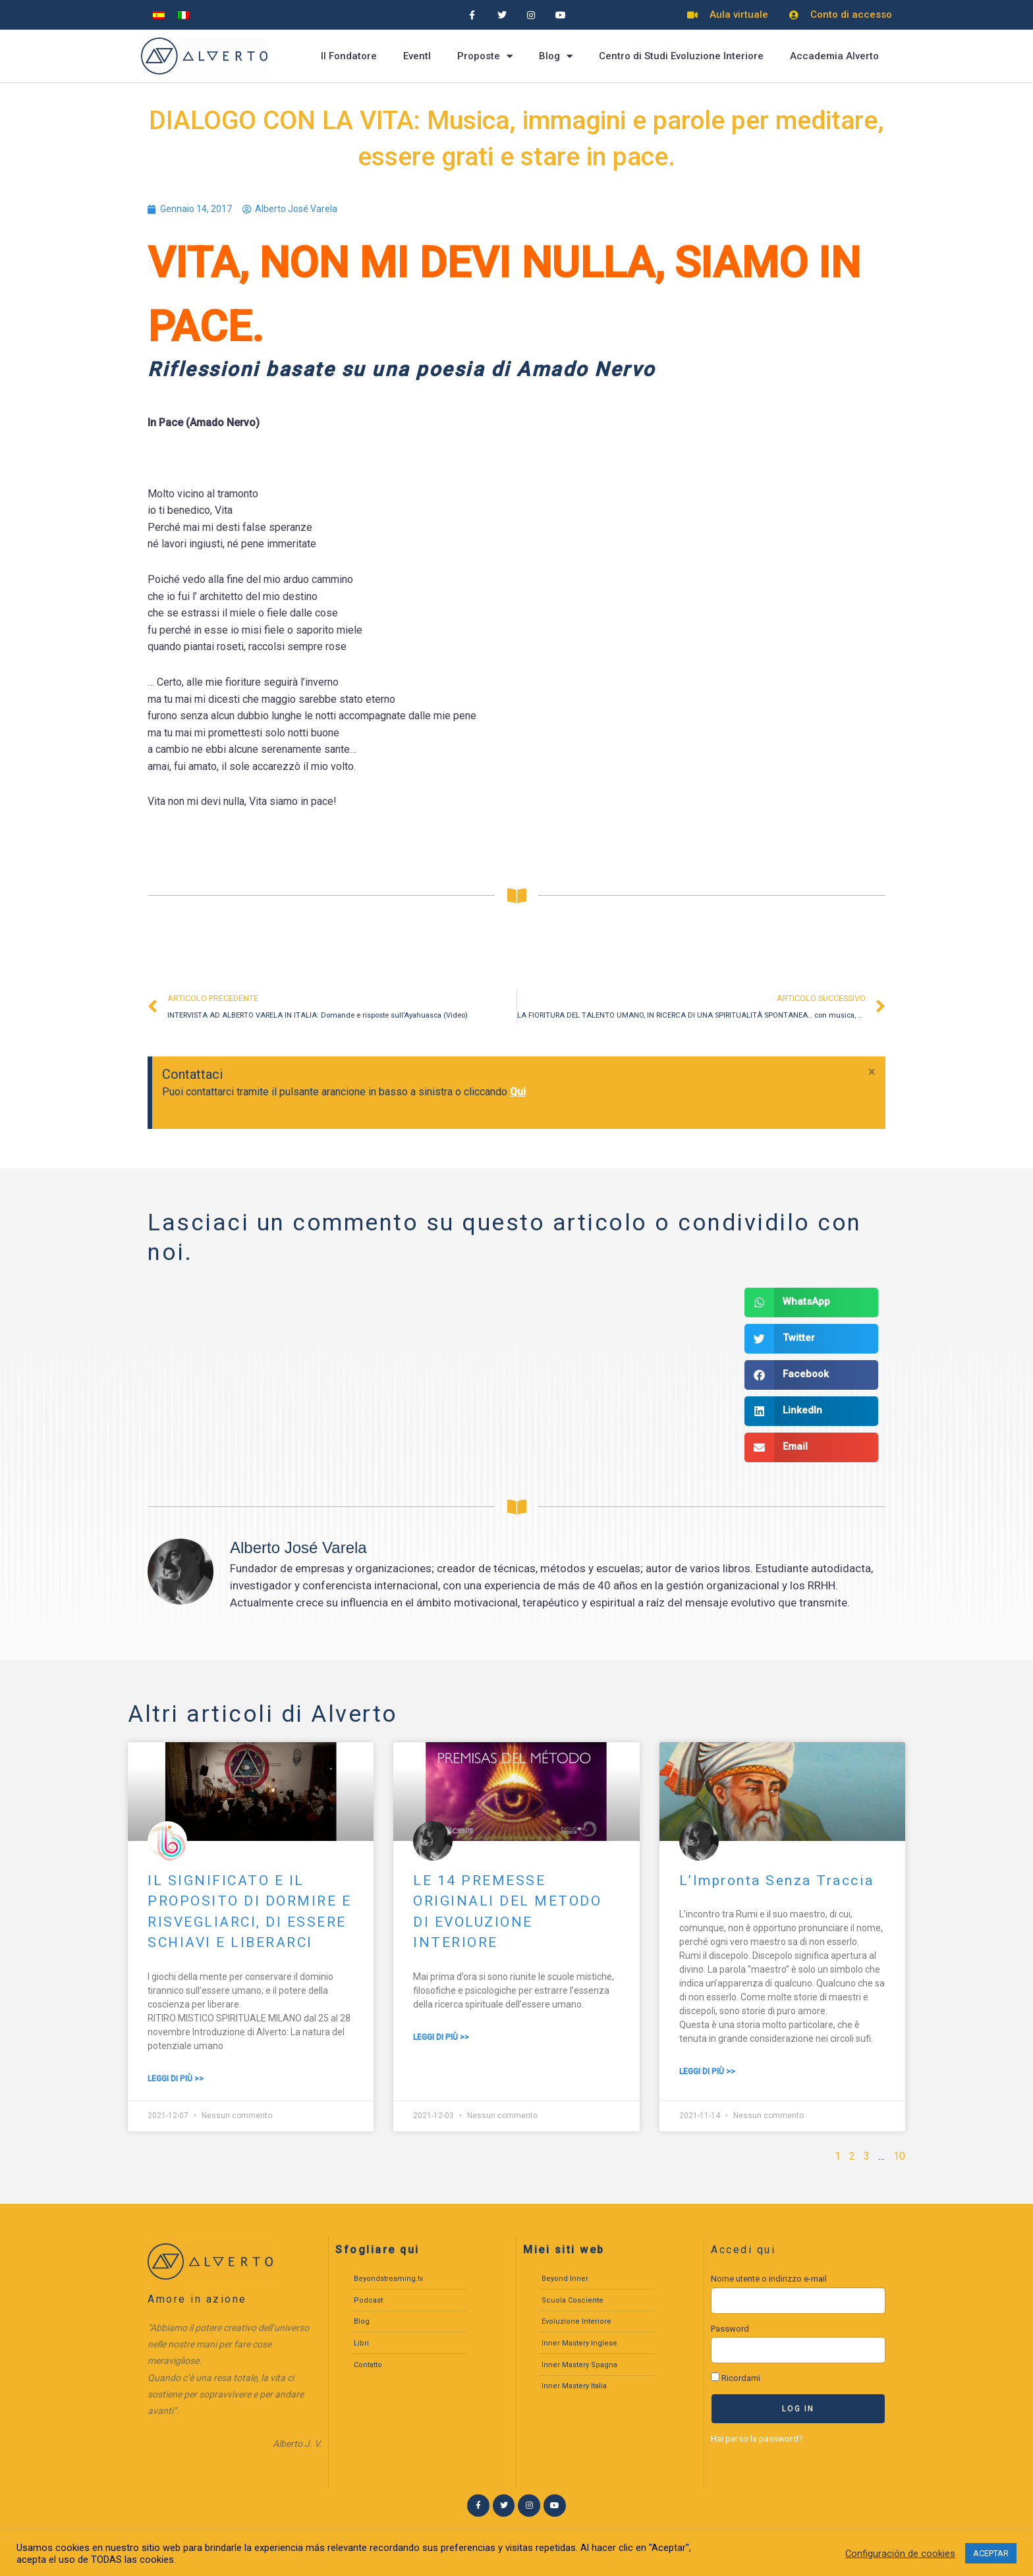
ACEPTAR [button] (991, 2553)
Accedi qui (743, 2249)
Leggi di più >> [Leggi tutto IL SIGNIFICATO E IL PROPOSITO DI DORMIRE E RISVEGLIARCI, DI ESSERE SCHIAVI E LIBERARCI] (176, 2078)
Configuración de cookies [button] (900, 2554)
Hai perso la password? (757, 2438)
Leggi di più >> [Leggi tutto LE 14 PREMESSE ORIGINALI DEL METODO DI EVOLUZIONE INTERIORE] (441, 2037)
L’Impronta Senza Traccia (776, 1880)
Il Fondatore (349, 56)
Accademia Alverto (834, 56)
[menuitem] (158, 15)
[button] (811, 1302)
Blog (555, 56)
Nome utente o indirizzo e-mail (769, 2279)
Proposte (485, 56)
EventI (417, 56)
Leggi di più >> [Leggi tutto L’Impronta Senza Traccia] (707, 2071)
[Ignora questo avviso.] (872, 1071)
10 (899, 2156)
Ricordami (735, 2377)
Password (730, 2329)
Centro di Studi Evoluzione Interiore (681, 56)
